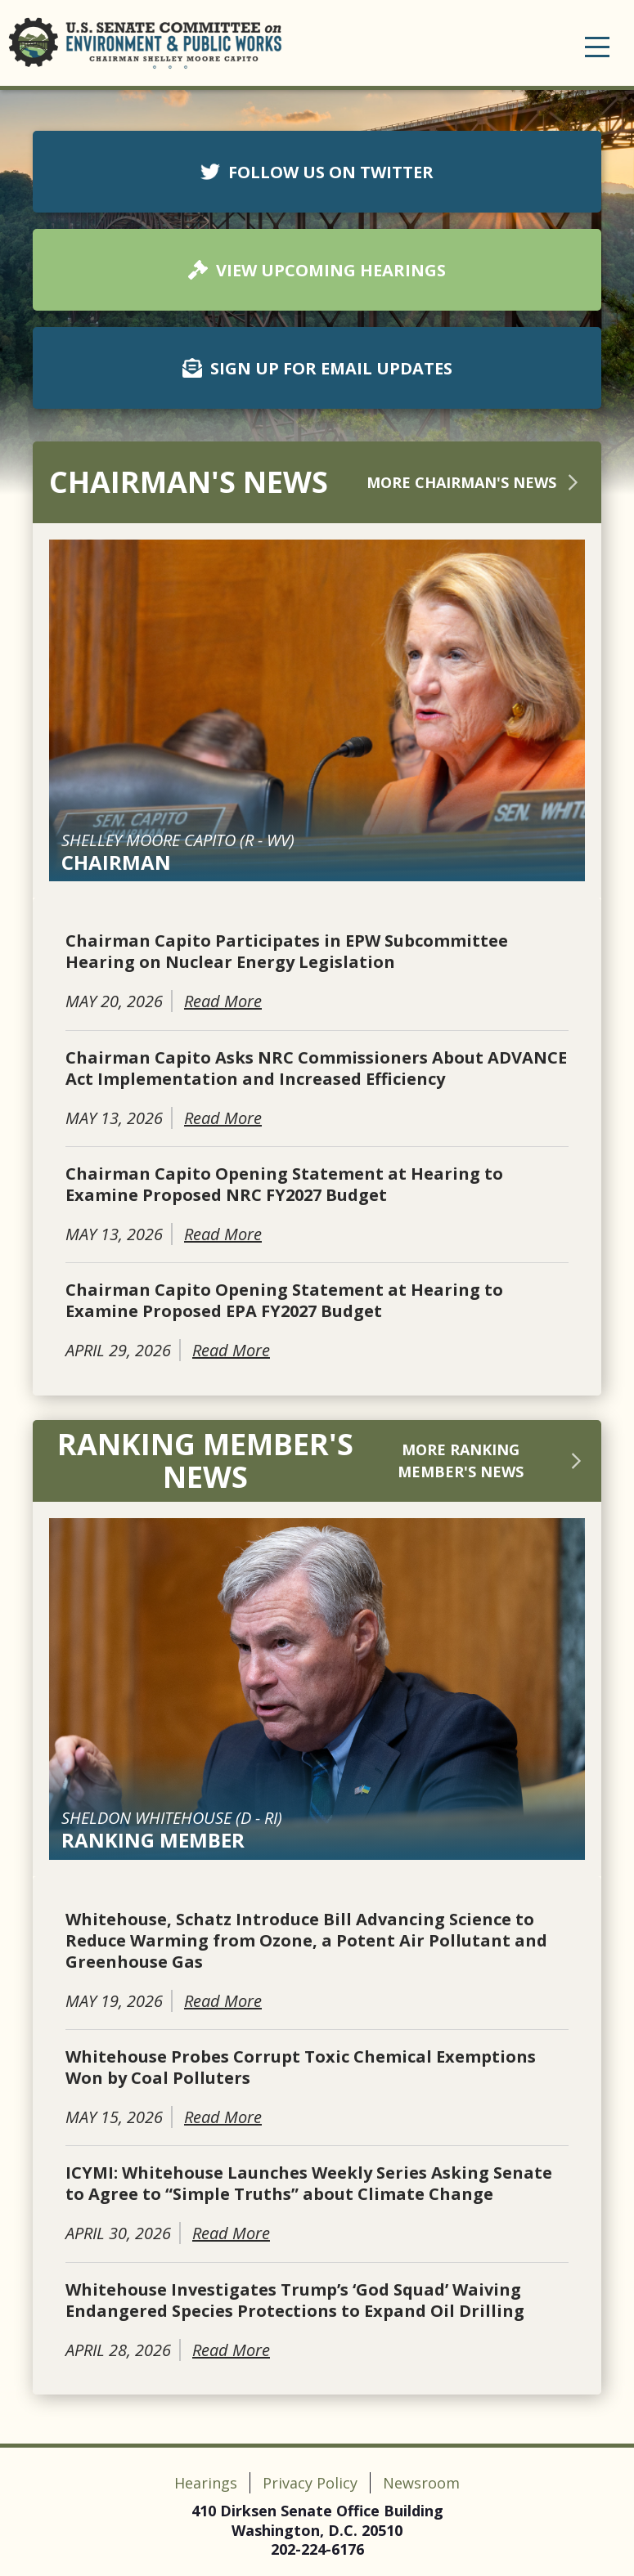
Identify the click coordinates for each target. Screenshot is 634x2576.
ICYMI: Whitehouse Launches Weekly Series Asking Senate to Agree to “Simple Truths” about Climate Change (308, 2183)
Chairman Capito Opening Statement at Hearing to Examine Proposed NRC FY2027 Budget (284, 1184)
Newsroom (421, 2483)
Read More (223, 1001)
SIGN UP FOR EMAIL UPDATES (317, 368)
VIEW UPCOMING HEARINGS (317, 270)
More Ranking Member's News (491, 1460)
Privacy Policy (310, 2483)
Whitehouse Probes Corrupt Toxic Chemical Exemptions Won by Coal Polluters (300, 2067)
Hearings (205, 2483)
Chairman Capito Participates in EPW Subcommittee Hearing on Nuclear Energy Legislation (286, 951)
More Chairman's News (475, 482)
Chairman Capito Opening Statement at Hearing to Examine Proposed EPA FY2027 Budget (284, 1300)
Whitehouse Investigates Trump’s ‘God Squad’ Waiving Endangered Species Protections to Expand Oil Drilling (294, 2300)
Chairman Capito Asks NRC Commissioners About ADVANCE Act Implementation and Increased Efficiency (316, 1068)
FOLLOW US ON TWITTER (317, 172)
